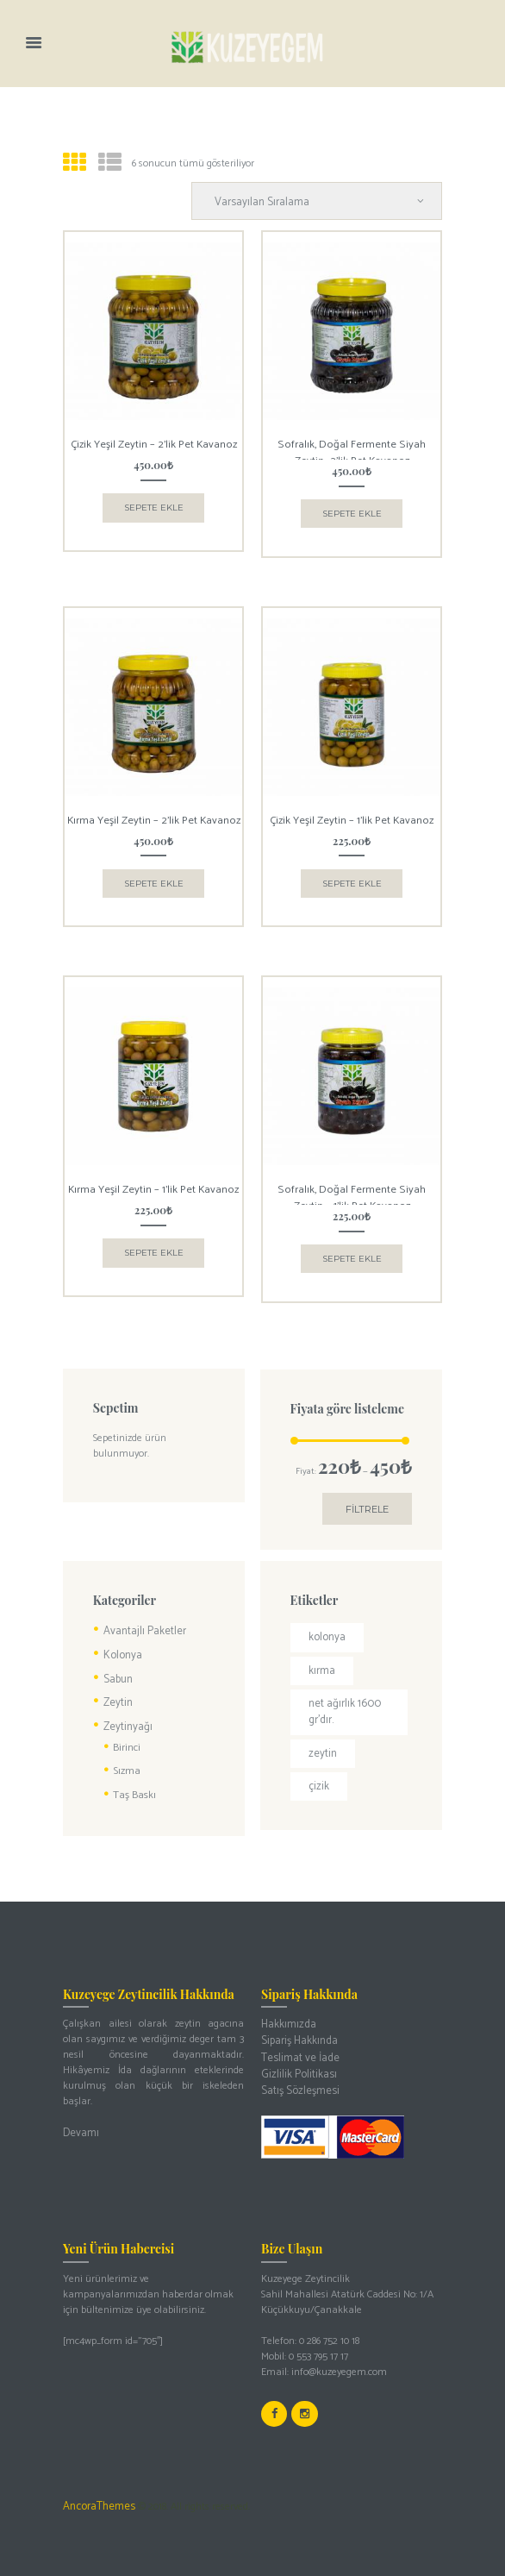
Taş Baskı (133, 1775)
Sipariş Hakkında (298, 2018)
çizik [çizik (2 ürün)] (318, 1768)
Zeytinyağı (126, 1710)
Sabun (117, 1665)
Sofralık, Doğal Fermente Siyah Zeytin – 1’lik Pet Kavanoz (351, 1186)
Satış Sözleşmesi (296, 2065)
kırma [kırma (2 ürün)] (322, 1657)
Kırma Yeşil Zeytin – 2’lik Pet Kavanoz (153, 815)
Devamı (80, 2111)
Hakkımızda (288, 2003)
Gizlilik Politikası (296, 2049)
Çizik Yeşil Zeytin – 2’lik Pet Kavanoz (154, 442)
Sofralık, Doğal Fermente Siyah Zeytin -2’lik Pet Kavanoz (352, 448)
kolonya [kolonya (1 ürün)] (326, 1625)
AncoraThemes (96, 2477)
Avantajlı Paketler (142, 1619)
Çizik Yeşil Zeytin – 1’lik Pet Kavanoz (351, 815)
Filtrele (369, 1498)
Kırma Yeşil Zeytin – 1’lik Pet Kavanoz (153, 1180)
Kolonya (121, 1642)
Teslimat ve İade (297, 2034)
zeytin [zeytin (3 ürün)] (321, 1736)
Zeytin (117, 1687)
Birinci (126, 1731)
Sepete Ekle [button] (154, 500)
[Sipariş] (324, 200)
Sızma (126, 1753)
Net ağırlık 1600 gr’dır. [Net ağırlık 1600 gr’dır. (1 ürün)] (341, 1697)
